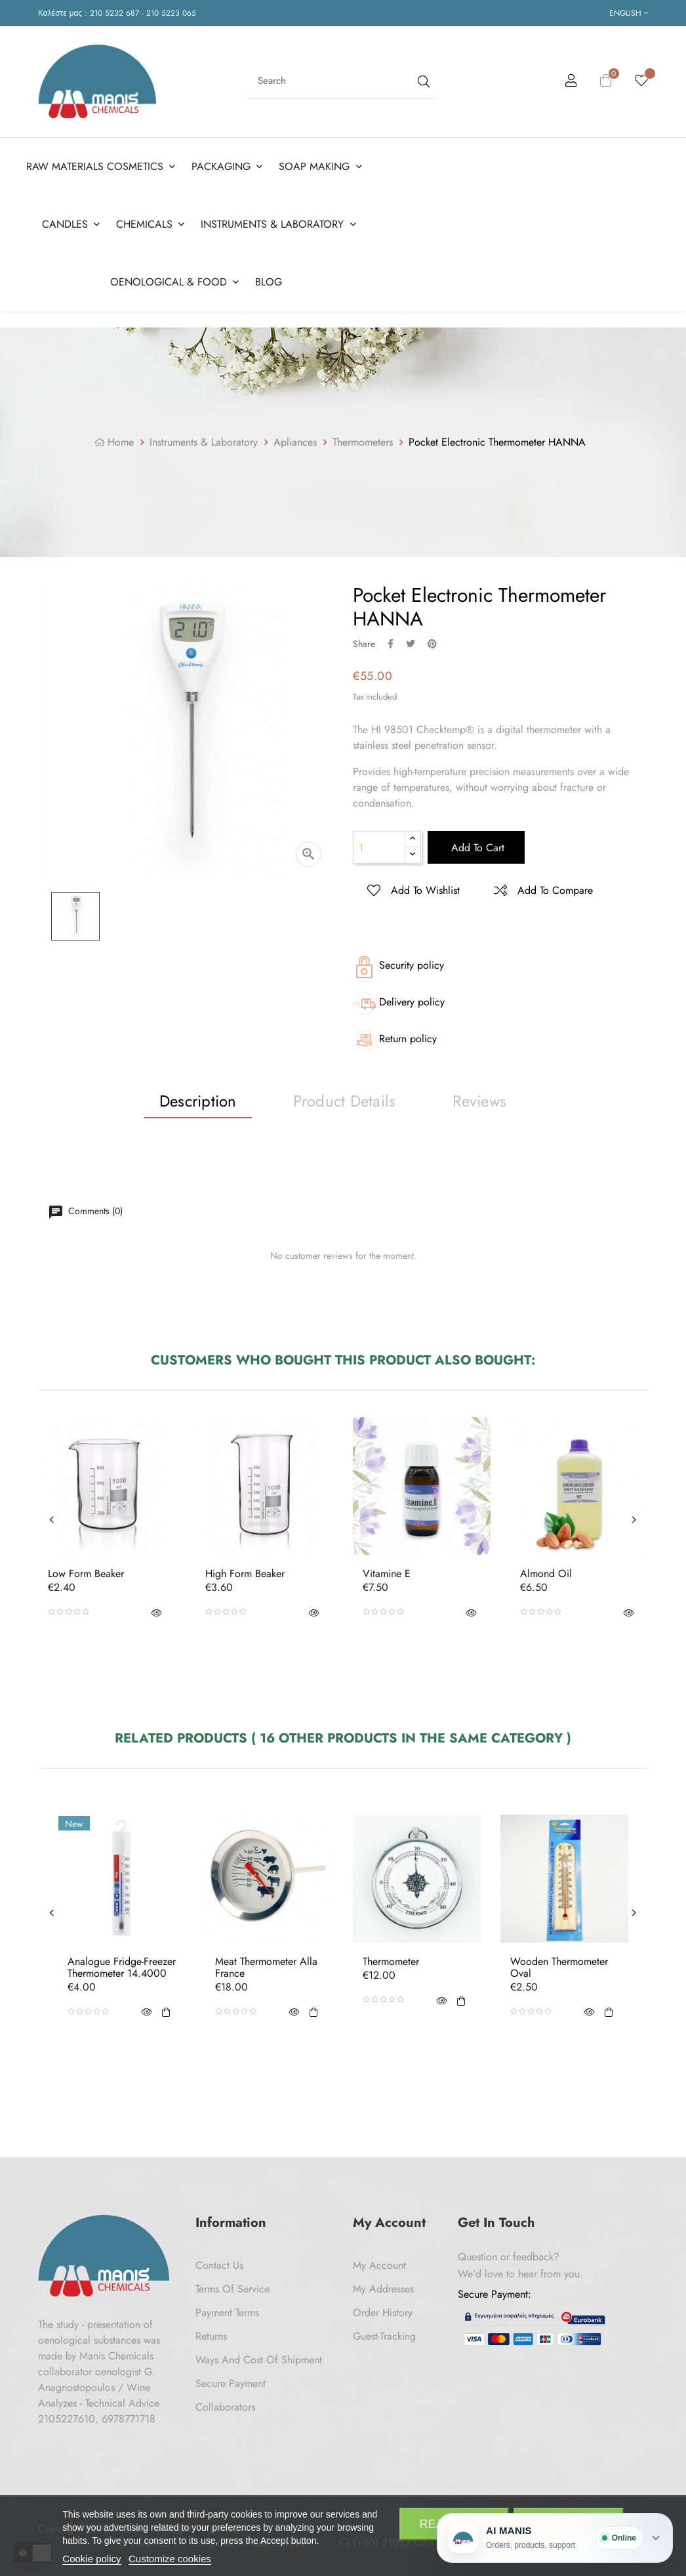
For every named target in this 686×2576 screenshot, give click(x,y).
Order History (383, 2309)
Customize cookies (170, 2558)
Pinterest (432, 640)
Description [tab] (198, 1098)
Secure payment (230, 2380)
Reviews (479, 1098)
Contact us (219, 2262)
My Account (379, 2262)
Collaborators (225, 2404)
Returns (211, 2333)
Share (390, 640)
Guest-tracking (384, 2333)
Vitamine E (387, 1571)
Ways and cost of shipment (258, 2357)
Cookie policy (91, 2558)
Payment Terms (227, 2309)
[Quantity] (379, 844)
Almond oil (546, 1571)
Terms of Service (232, 2286)
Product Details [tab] (344, 1098)
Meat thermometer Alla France (266, 1964)
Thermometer (391, 1959)
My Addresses (383, 2286)
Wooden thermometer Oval (559, 1964)
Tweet (410, 640)
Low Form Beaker (86, 1571)
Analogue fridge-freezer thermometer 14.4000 (122, 1964)
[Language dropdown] (628, 13)
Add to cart (476, 845)
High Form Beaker (245, 1571)
